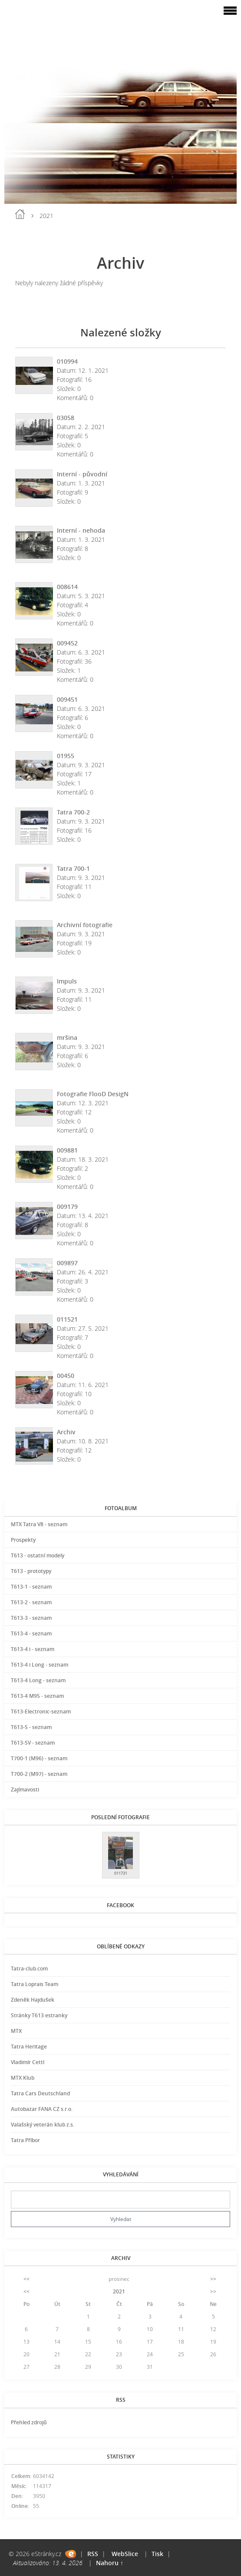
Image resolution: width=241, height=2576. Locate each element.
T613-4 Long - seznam (38, 1680)
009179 (67, 1206)
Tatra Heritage (29, 2046)
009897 (67, 1263)
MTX (16, 2031)
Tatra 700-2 (73, 812)
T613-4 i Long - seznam (39, 1664)
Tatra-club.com (29, 1968)
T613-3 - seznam (31, 1618)
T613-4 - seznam (31, 1633)
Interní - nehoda (81, 530)
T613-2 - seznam (31, 1602)
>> (213, 2279)
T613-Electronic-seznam (41, 1711)
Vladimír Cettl (27, 2062)
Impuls (67, 981)
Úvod (20, 214)
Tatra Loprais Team (34, 1984)
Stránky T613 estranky (39, 2015)
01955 (65, 756)
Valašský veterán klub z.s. (42, 2124)
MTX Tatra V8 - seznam (39, 1524)
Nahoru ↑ (109, 2563)
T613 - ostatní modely (37, 1555)
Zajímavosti (25, 1789)
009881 (67, 1150)
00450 (65, 1375)
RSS (92, 2554)
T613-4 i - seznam (32, 1649)
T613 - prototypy (31, 1571)
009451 (67, 699)
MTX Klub (22, 2077)
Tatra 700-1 (73, 868)
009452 (67, 643)
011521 (67, 1319)
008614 (67, 587)
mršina (67, 1037)
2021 (119, 2291)
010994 (67, 361)
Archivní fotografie (84, 925)
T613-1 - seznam (31, 1586)
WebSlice (125, 2554)
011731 (120, 1873)
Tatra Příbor (25, 2140)
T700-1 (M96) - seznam (39, 1758)
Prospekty (23, 1540)
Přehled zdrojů (29, 2422)
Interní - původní (82, 474)
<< (26, 2279)
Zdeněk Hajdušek (32, 1999)
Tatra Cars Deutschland (40, 2093)
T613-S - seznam (31, 1727)
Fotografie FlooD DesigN (93, 1094)
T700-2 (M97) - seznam (39, 1774)
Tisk (157, 2554)
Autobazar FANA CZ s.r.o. (42, 2109)
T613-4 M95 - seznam (37, 1696)
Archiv (66, 1432)
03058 (65, 418)
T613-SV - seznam (33, 1742)
